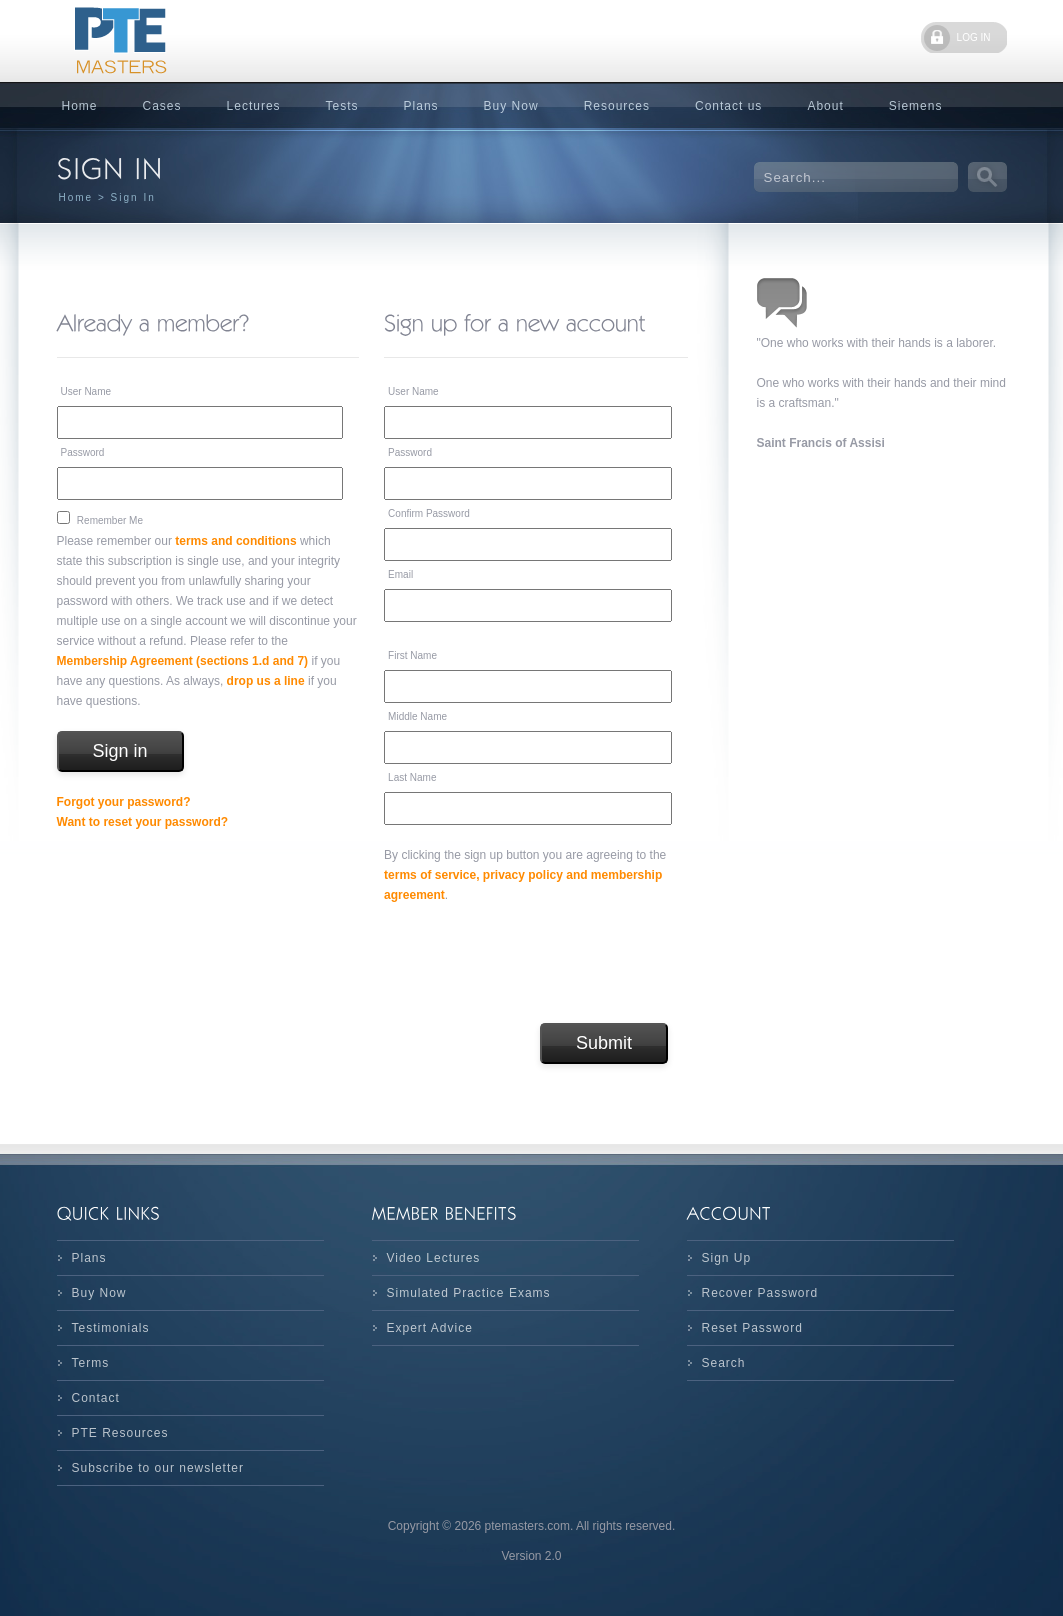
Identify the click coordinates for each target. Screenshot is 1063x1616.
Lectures (254, 106)
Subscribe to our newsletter (158, 1468)
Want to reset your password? (143, 822)
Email (400, 574)
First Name (412, 655)
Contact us (728, 106)
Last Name (412, 777)
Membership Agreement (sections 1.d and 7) (183, 661)
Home (80, 106)
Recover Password (760, 1293)
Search (724, 1363)
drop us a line (266, 681)
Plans (421, 106)
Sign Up (727, 1258)
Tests (342, 106)
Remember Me (110, 520)
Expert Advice (430, 1328)
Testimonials (111, 1328)
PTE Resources (120, 1433)
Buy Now (511, 106)
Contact (96, 1398)
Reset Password (752, 1328)
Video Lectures (434, 1258)
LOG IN (974, 37)
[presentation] (536, 964)
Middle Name (417, 716)
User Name (86, 391)
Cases (162, 106)
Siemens (916, 106)
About (825, 106)
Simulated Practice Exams (469, 1293)
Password (83, 452)
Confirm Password (429, 513)
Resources (617, 106)
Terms (91, 1363)
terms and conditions (235, 541)
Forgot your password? (124, 802)
